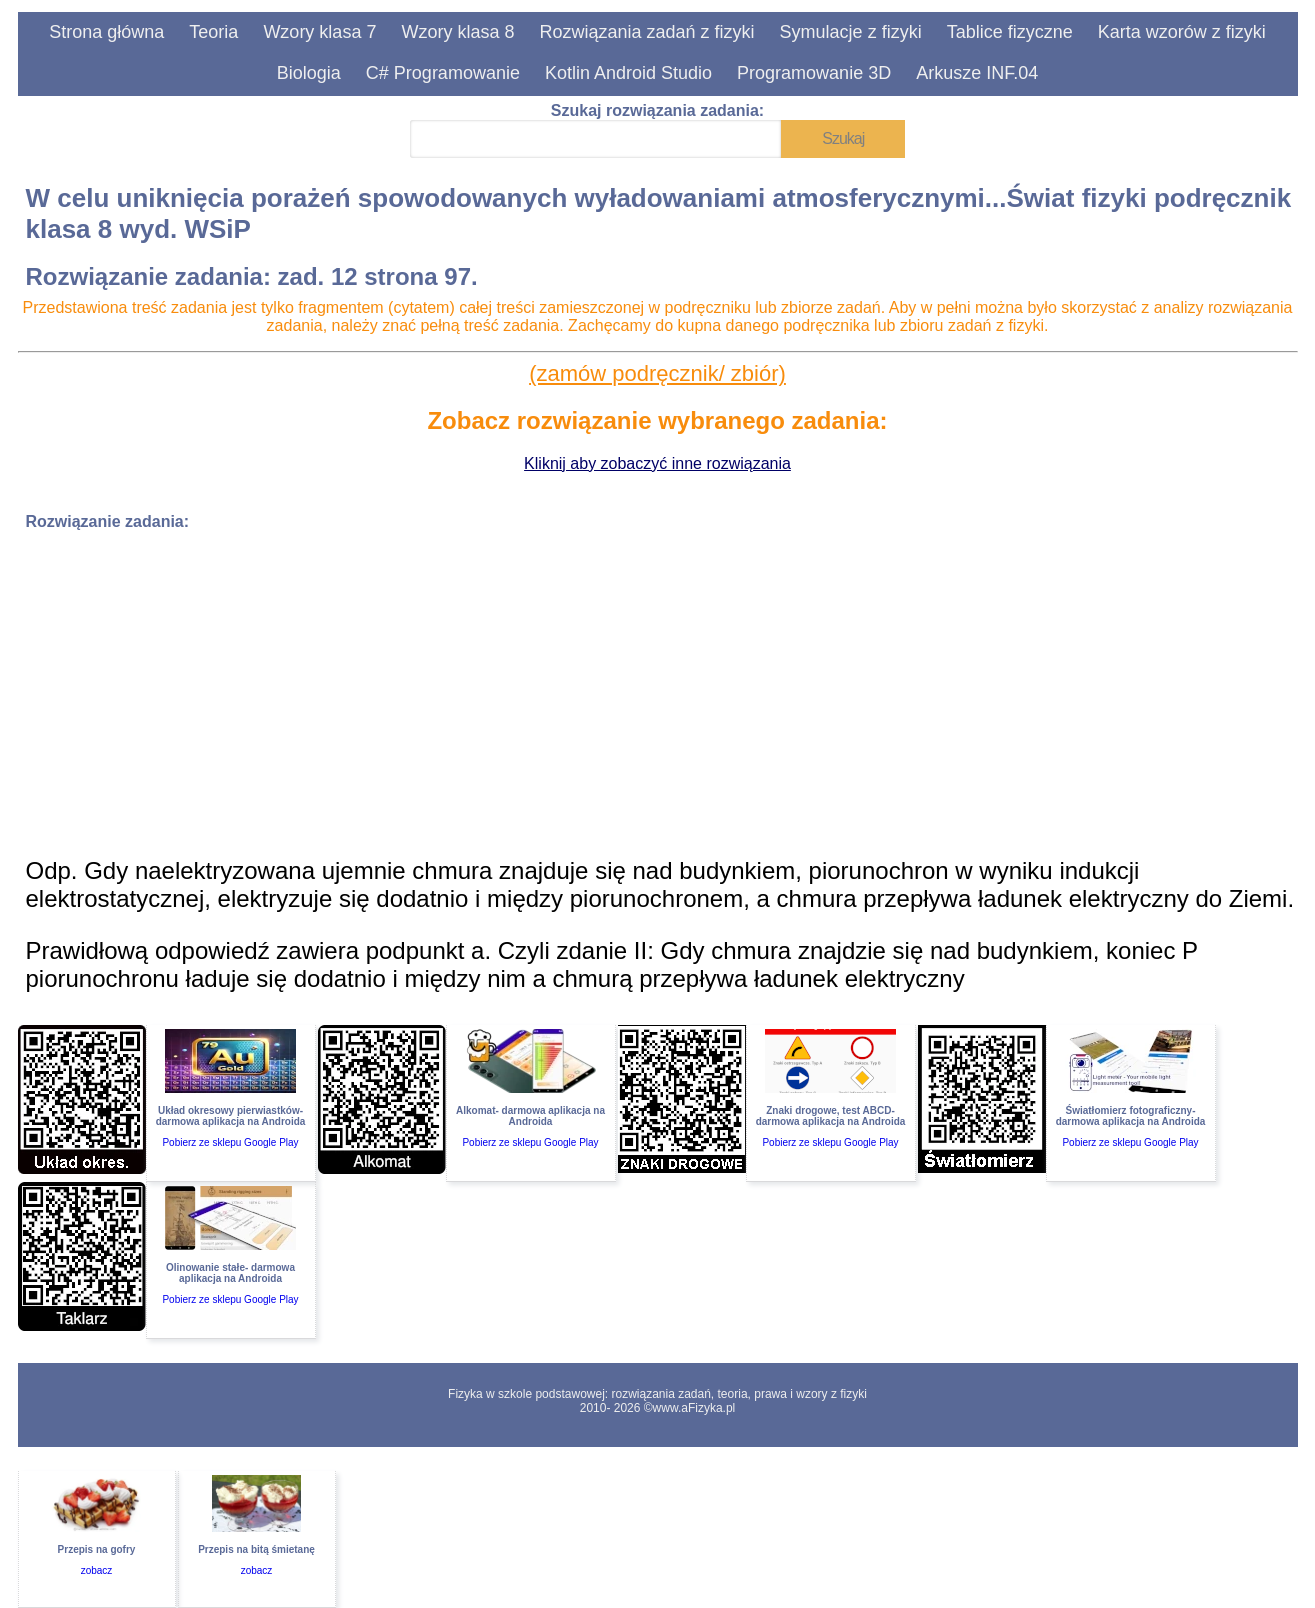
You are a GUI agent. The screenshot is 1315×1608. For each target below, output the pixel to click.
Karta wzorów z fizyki (1182, 32)
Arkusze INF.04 (977, 73)
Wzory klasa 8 (457, 32)
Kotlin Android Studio (628, 73)
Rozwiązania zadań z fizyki (646, 32)
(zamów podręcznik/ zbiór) (657, 373)
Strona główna (106, 32)
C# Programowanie (443, 73)
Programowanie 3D (814, 73)
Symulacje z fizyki (851, 32)
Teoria (213, 32)
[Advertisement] (626, 687)
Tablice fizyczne (1010, 32)
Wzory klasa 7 (319, 32)
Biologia (309, 73)
